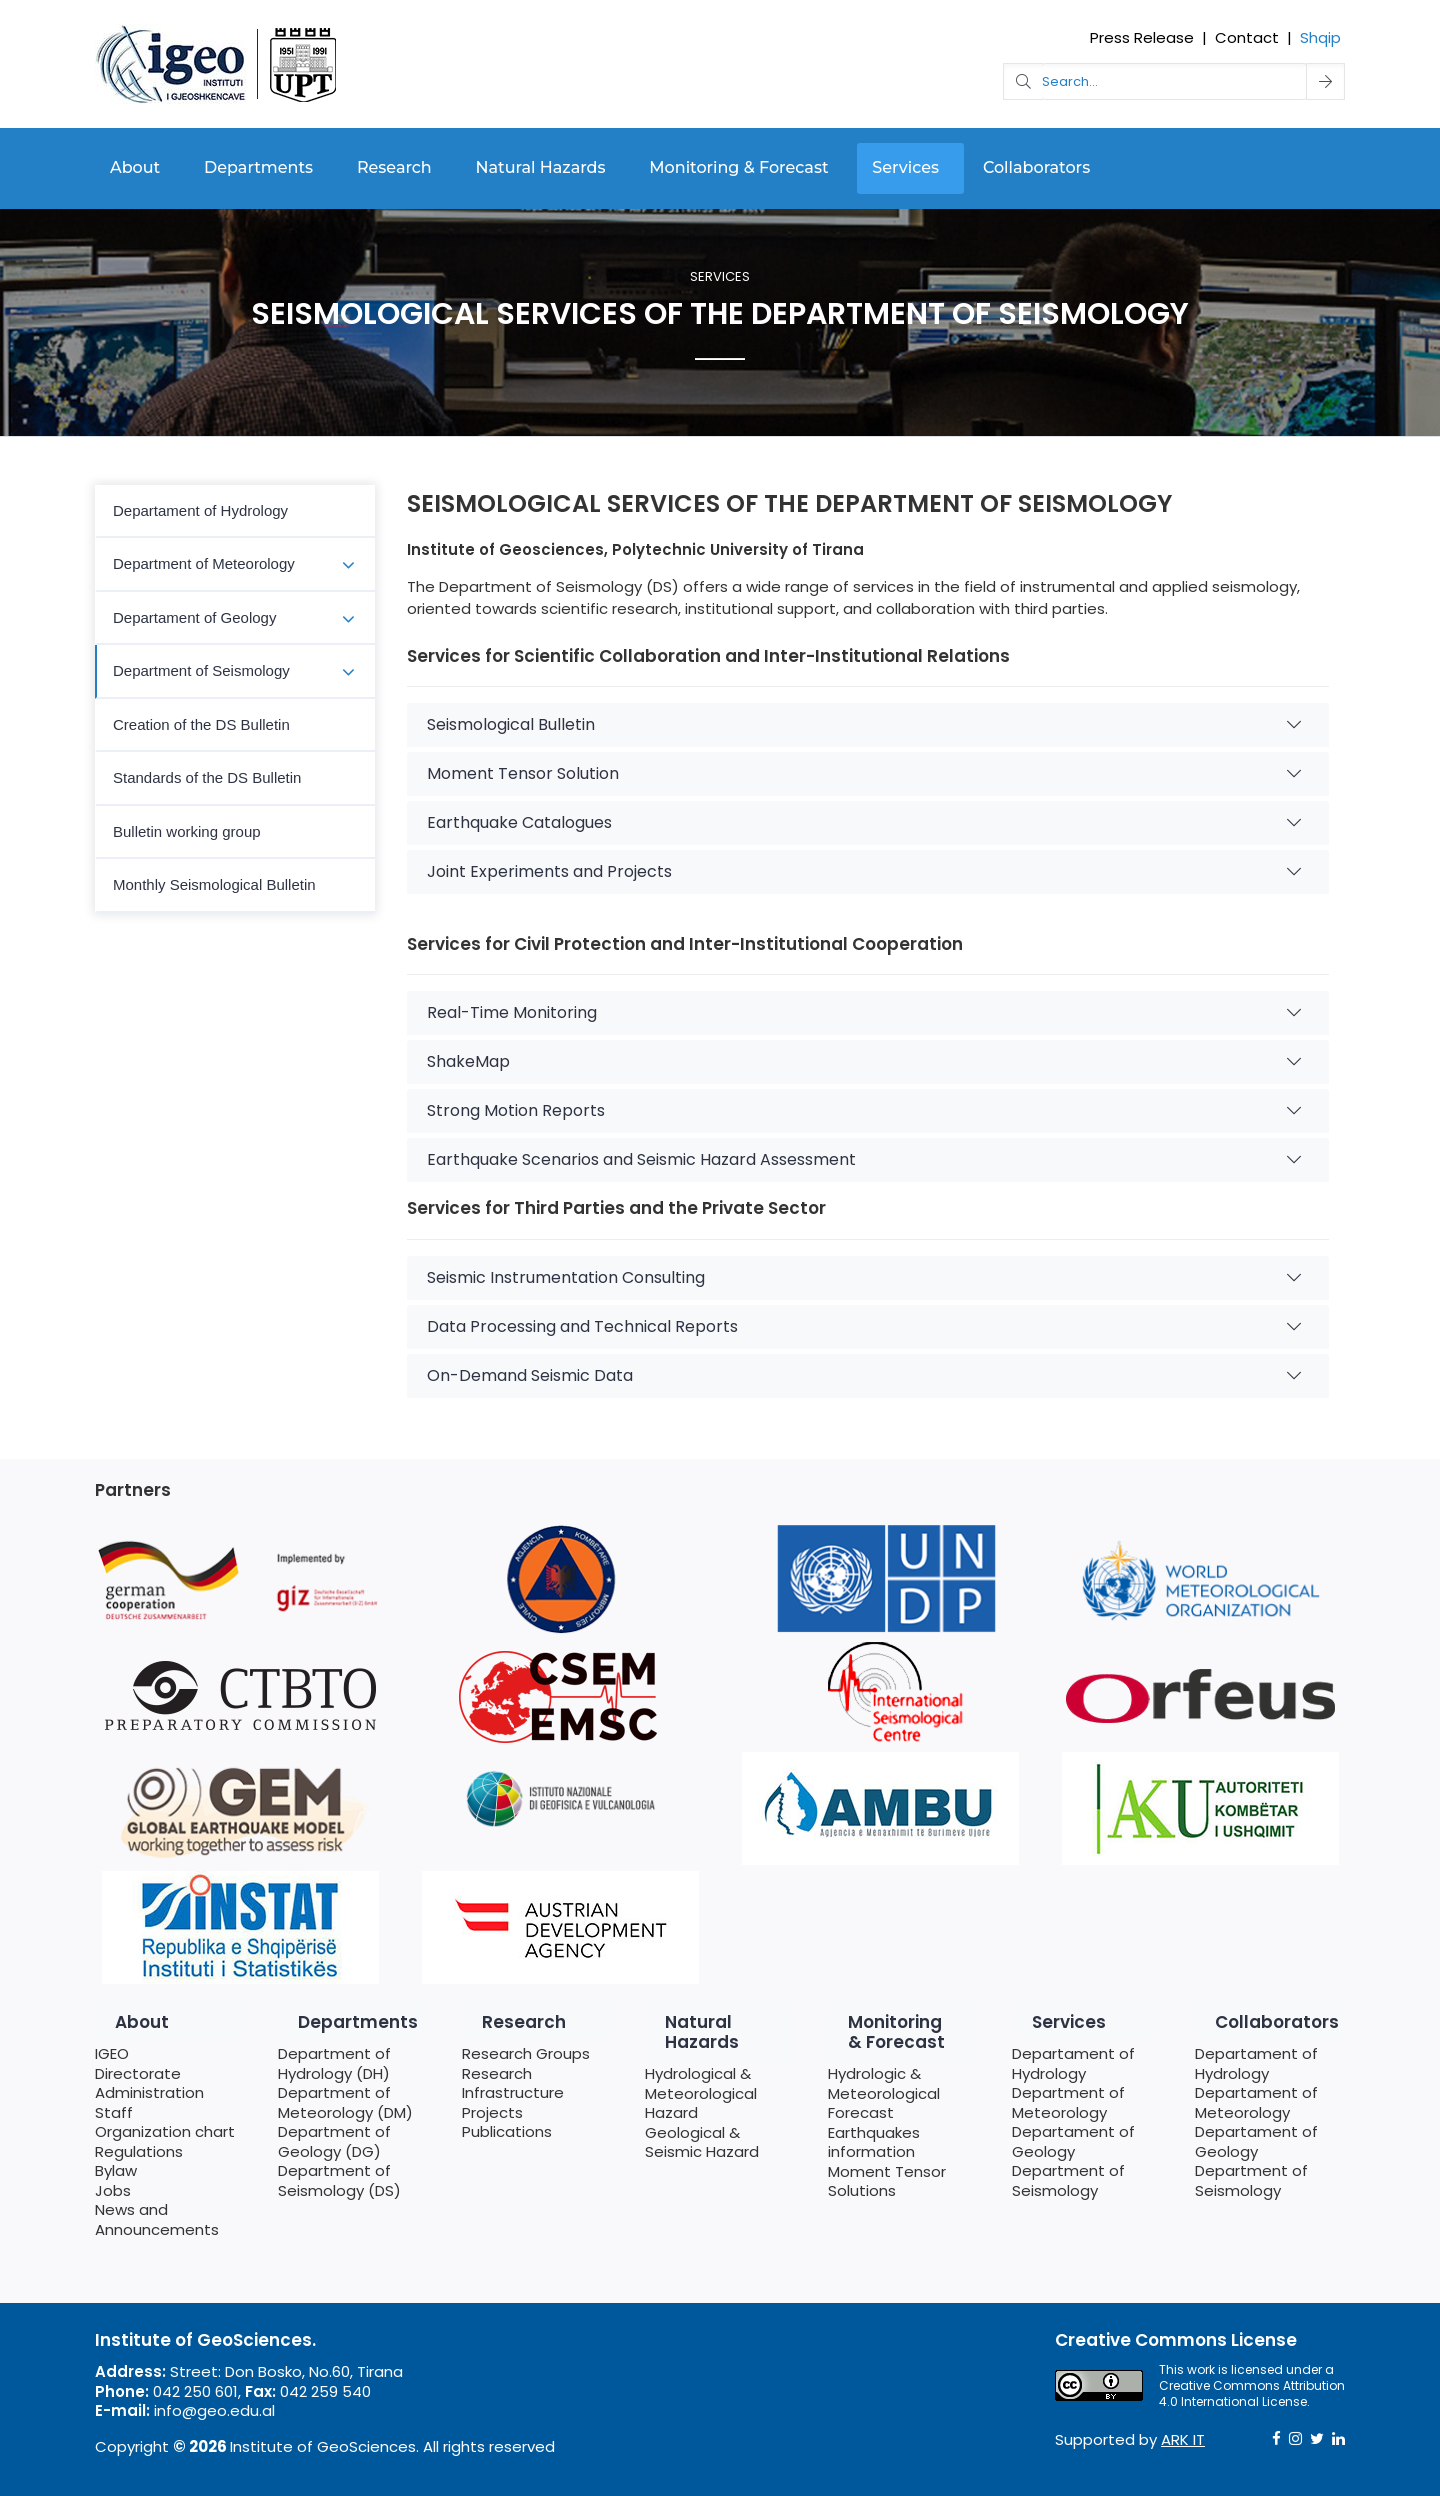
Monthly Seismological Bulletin (214, 884)
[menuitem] (235, 512)
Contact (1247, 37)
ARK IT (1183, 2439)
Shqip (1320, 37)
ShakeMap (864, 1061)
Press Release (1142, 37)
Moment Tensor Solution (864, 773)
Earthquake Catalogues (864, 822)
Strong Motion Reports (864, 1110)
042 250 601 (195, 2391)
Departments (258, 167)
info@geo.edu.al (214, 2410)
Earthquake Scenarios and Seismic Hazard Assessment (864, 1159)
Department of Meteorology (204, 563)
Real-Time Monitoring (864, 1012)
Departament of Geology (194, 617)
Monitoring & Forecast (738, 167)
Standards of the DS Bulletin (207, 777)
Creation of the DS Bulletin (201, 724)
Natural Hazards (541, 167)
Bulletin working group (187, 831)
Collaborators (1036, 167)
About (135, 167)
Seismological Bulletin (864, 724)
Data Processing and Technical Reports (864, 1326)
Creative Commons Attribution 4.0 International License (1252, 2393)
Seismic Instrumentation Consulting (864, 1277)
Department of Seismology (201, 670)
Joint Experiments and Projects (864, 871)
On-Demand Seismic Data (864, 1375)
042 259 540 (325, 2391)
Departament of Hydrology (200, 510)
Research (394, 167)
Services (905, 167)
